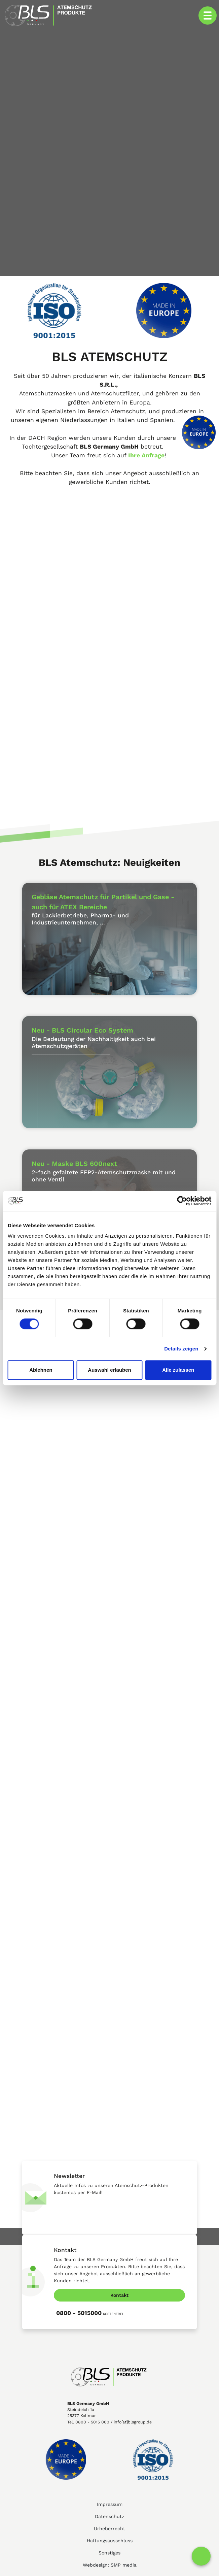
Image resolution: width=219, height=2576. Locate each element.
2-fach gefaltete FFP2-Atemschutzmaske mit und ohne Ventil (104, 1187)
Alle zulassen (178, 1370)
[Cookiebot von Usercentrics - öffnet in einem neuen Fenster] (181, 1201)
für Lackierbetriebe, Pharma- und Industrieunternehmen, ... (80, 919)
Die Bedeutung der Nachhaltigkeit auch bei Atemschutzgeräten (94, 1048)
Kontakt (119, 2295)
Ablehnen (40, 1370)
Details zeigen (181, 1348)
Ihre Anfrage (146, 455)
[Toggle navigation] (207, 15)
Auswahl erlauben (109, 1370)
